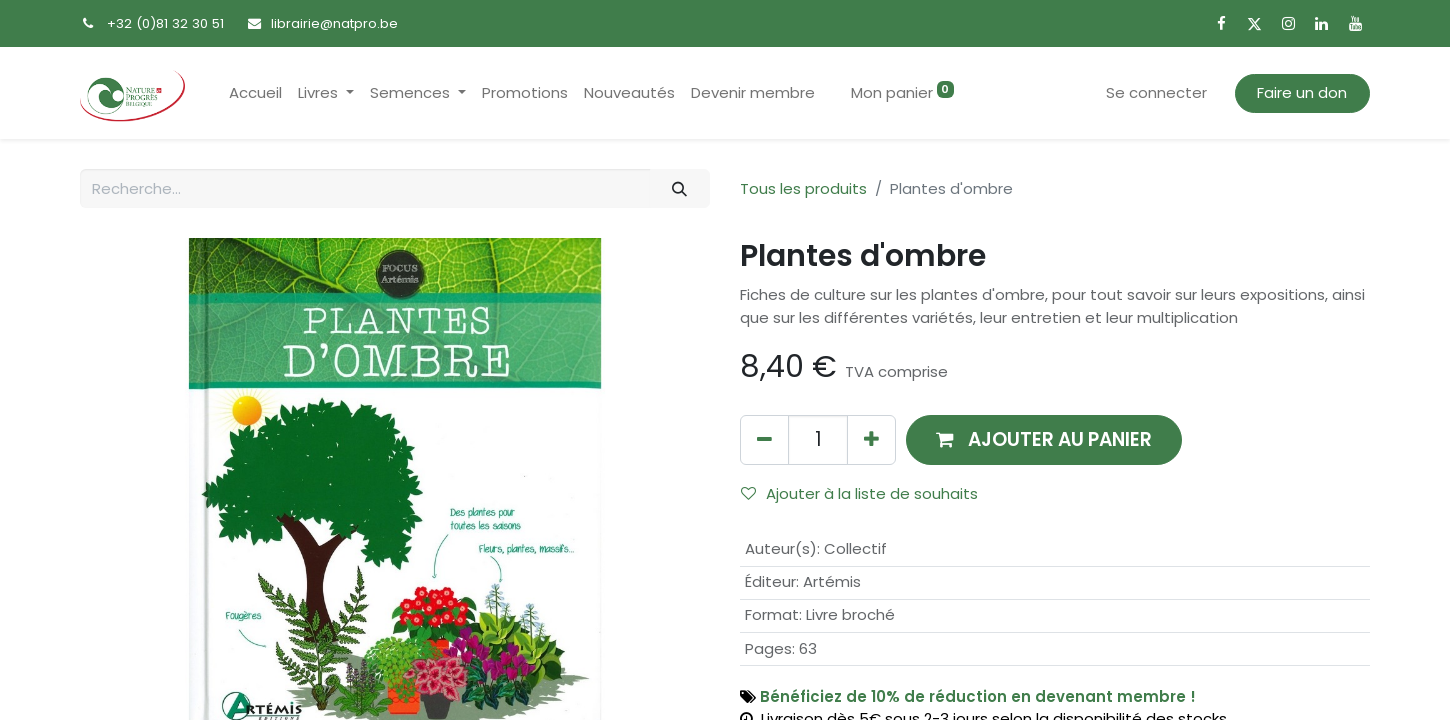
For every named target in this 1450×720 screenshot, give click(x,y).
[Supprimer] (764, 439)
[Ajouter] (871, 439)
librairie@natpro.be (334, 23)
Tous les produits (803, 188)
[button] (1044, 439)
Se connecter (1156, 92)
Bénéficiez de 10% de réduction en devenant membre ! (978, 696)
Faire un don (1302, 92)
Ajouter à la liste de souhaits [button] (859, 493)
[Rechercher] (680, 188)
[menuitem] (255, 93)
